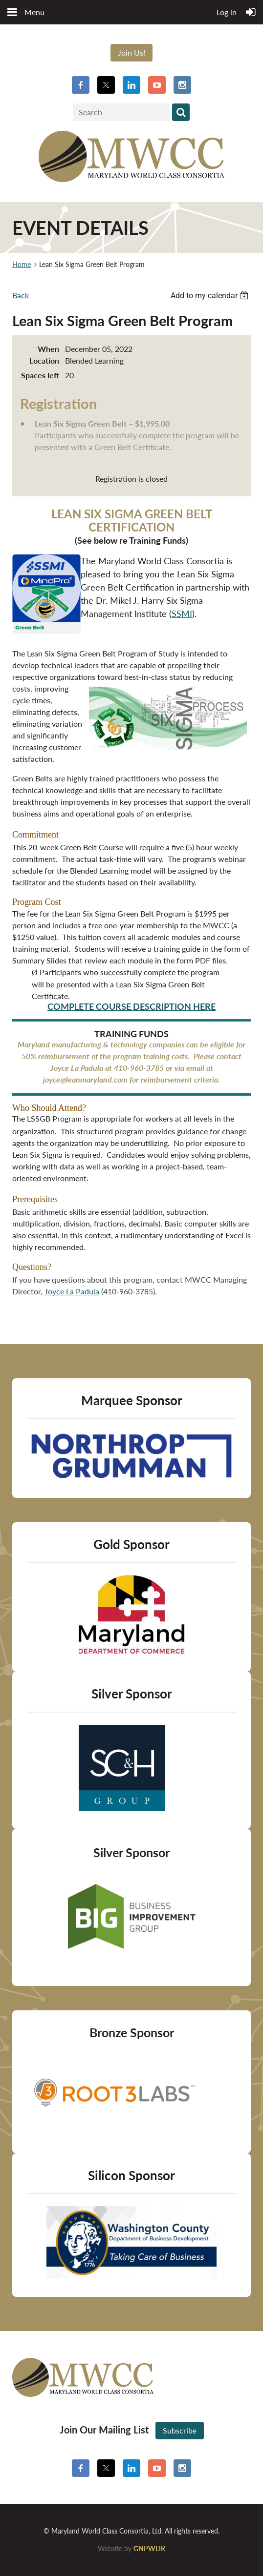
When (48, 348)
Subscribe (180, 2430)
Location (44, 360)
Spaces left (40, 375)
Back (20, 295)
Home (21, 264)
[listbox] (211, 295)
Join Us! (131, 52)
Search (181, 112)
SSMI (182, 613)
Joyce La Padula (71, 1291)
